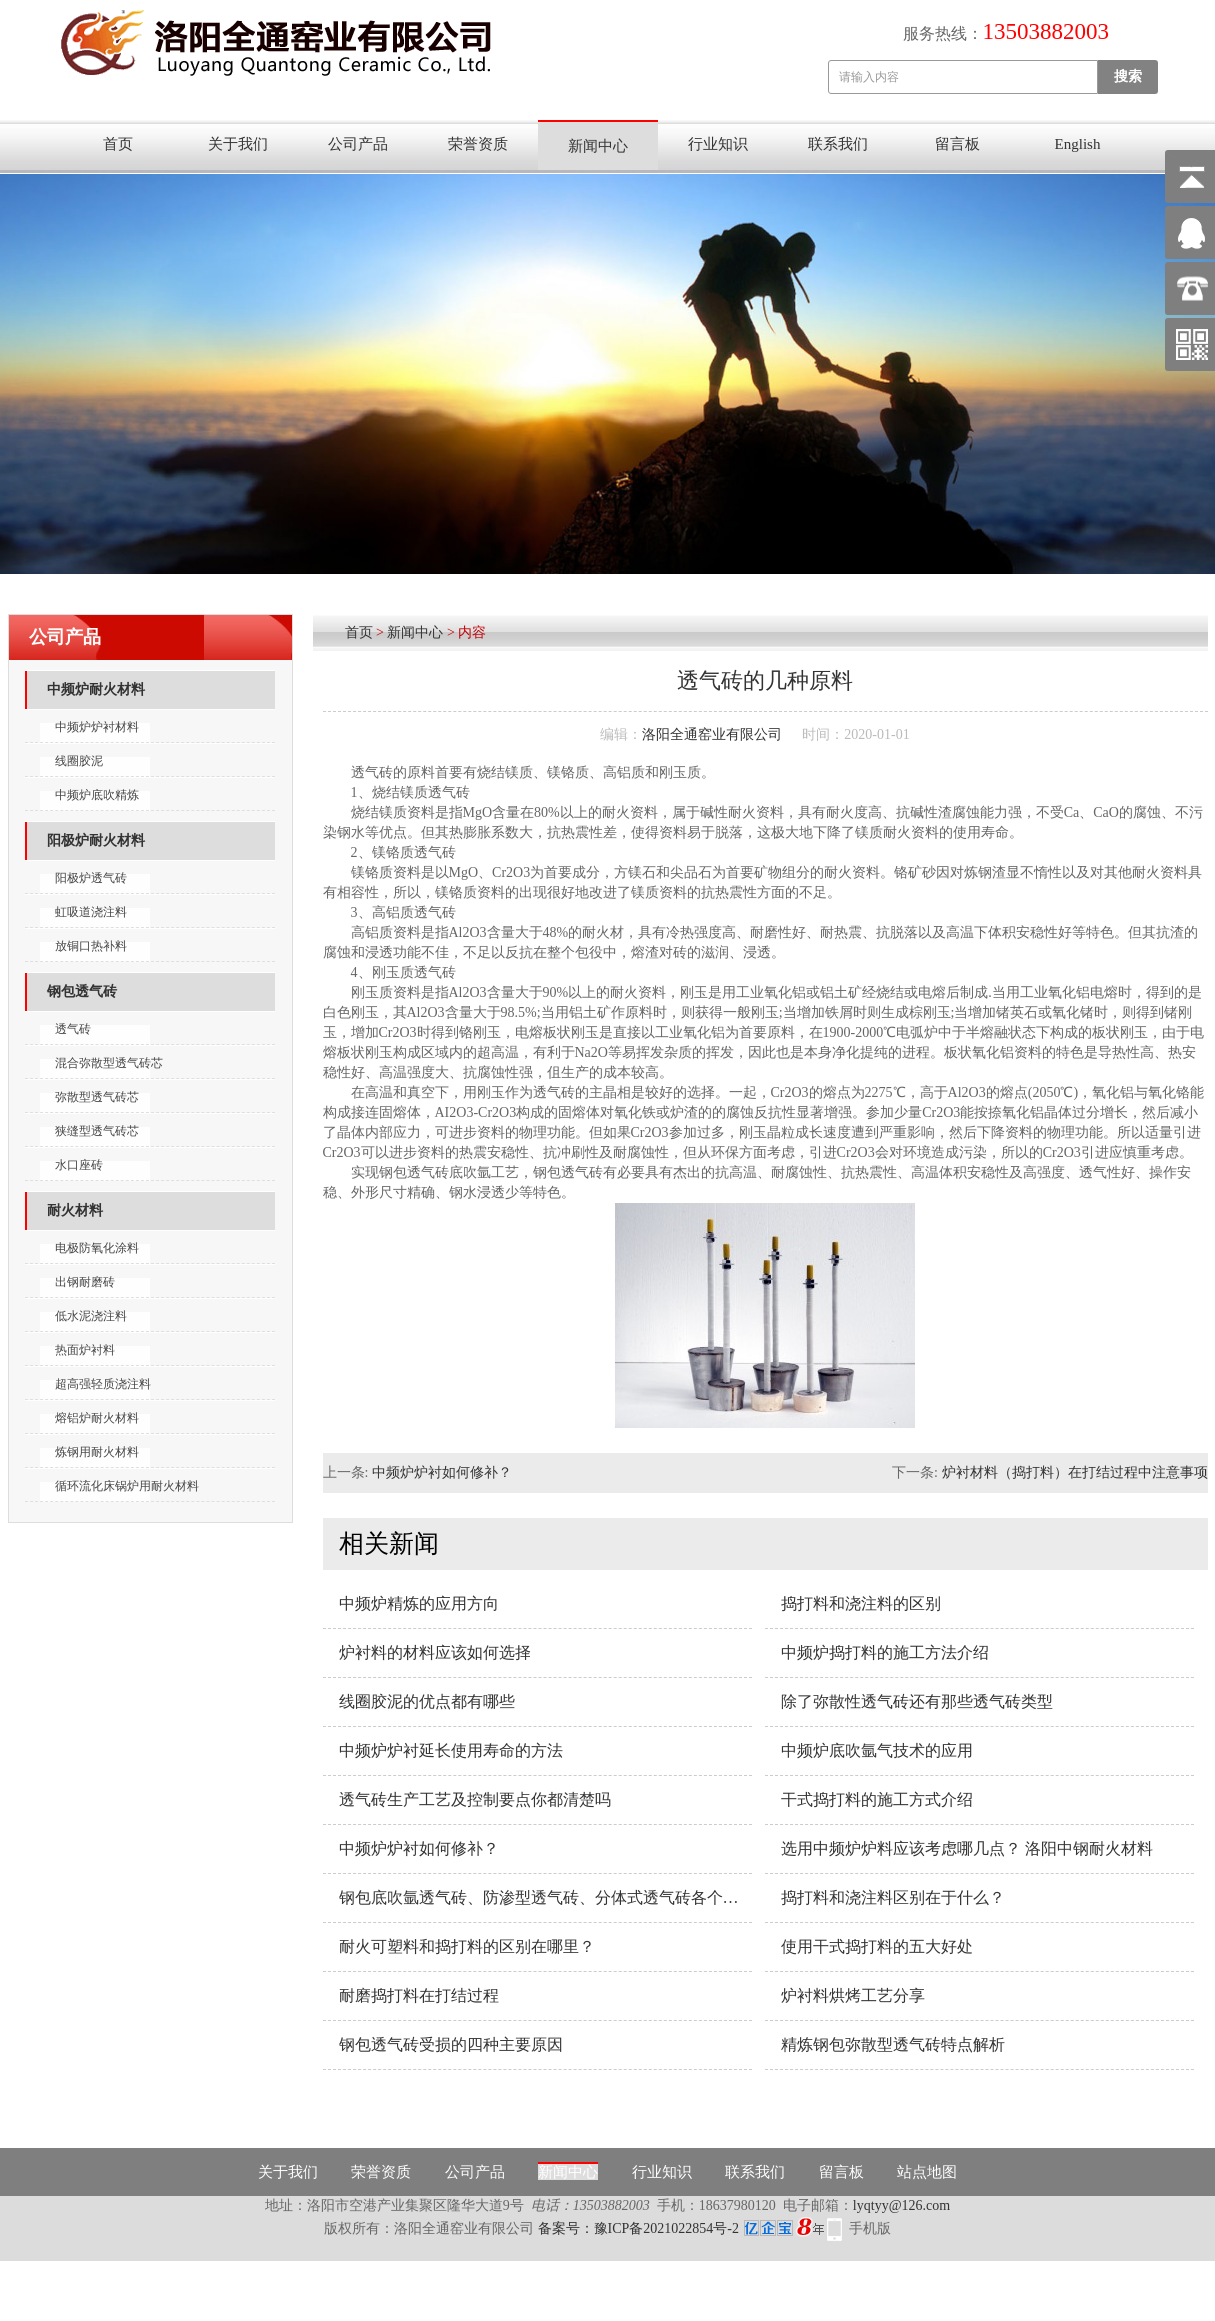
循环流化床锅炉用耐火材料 (127, 1486)
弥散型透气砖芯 (97, 1097)
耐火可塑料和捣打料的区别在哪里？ (467, 1946)
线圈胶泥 (79, 761)
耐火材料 (75, 1210)
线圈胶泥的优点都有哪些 (427, 1701)
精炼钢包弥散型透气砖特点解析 (893, 2044)
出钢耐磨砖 (85, 1282)
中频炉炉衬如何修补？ (442, 1472)
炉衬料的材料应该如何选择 (435, 1652)
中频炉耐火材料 (96, 689)
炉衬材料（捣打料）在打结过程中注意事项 (1075, 1472)
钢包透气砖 (82, 991)
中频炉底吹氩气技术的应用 (877, 1750)
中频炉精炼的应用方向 (419, 1603)
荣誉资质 (478, 144)
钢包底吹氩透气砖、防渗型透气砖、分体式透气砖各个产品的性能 (545, 1897)
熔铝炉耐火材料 (97, 1418)
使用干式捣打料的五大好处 (877, 1946)
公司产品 (358, 144)
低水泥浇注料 (91, 1316)
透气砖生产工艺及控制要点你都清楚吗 (475, 1799)
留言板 (957, 144)
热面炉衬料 (85, 1350)
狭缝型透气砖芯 (97, 1131)
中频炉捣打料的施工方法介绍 (885, 1652)
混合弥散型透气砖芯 (109, 1063)
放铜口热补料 (91, 946)
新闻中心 (598, 146)
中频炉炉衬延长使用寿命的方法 (451, 1750)
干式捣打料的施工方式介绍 (877, 1799)
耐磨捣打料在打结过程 (419, 1995)
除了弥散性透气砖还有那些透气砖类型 (917, 1701)
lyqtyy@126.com (901, 2205)
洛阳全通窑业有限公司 (712, 734)
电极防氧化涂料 (97, 1248)
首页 (118, 144)
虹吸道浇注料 (91, 912)
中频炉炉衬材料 (97, 727)
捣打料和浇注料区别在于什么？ (893, 1897)
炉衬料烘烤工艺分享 (853, 1995)
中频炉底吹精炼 (97, 795)
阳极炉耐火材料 (96, 840)
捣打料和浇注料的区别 (861, 1603)
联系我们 (838, 144)
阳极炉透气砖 (91, 878)
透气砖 (73, 1029)
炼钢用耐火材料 (97, 1452)
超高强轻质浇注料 (103, 1384)
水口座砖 (79, 1165)
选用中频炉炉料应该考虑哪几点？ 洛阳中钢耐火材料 (967, 1848)
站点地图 (927, 2172)
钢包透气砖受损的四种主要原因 (451, 2044)
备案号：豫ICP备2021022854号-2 (681, 2228)
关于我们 (238, 144)
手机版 (870, 2228)
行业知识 (718, 144)
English (1078, 144)
